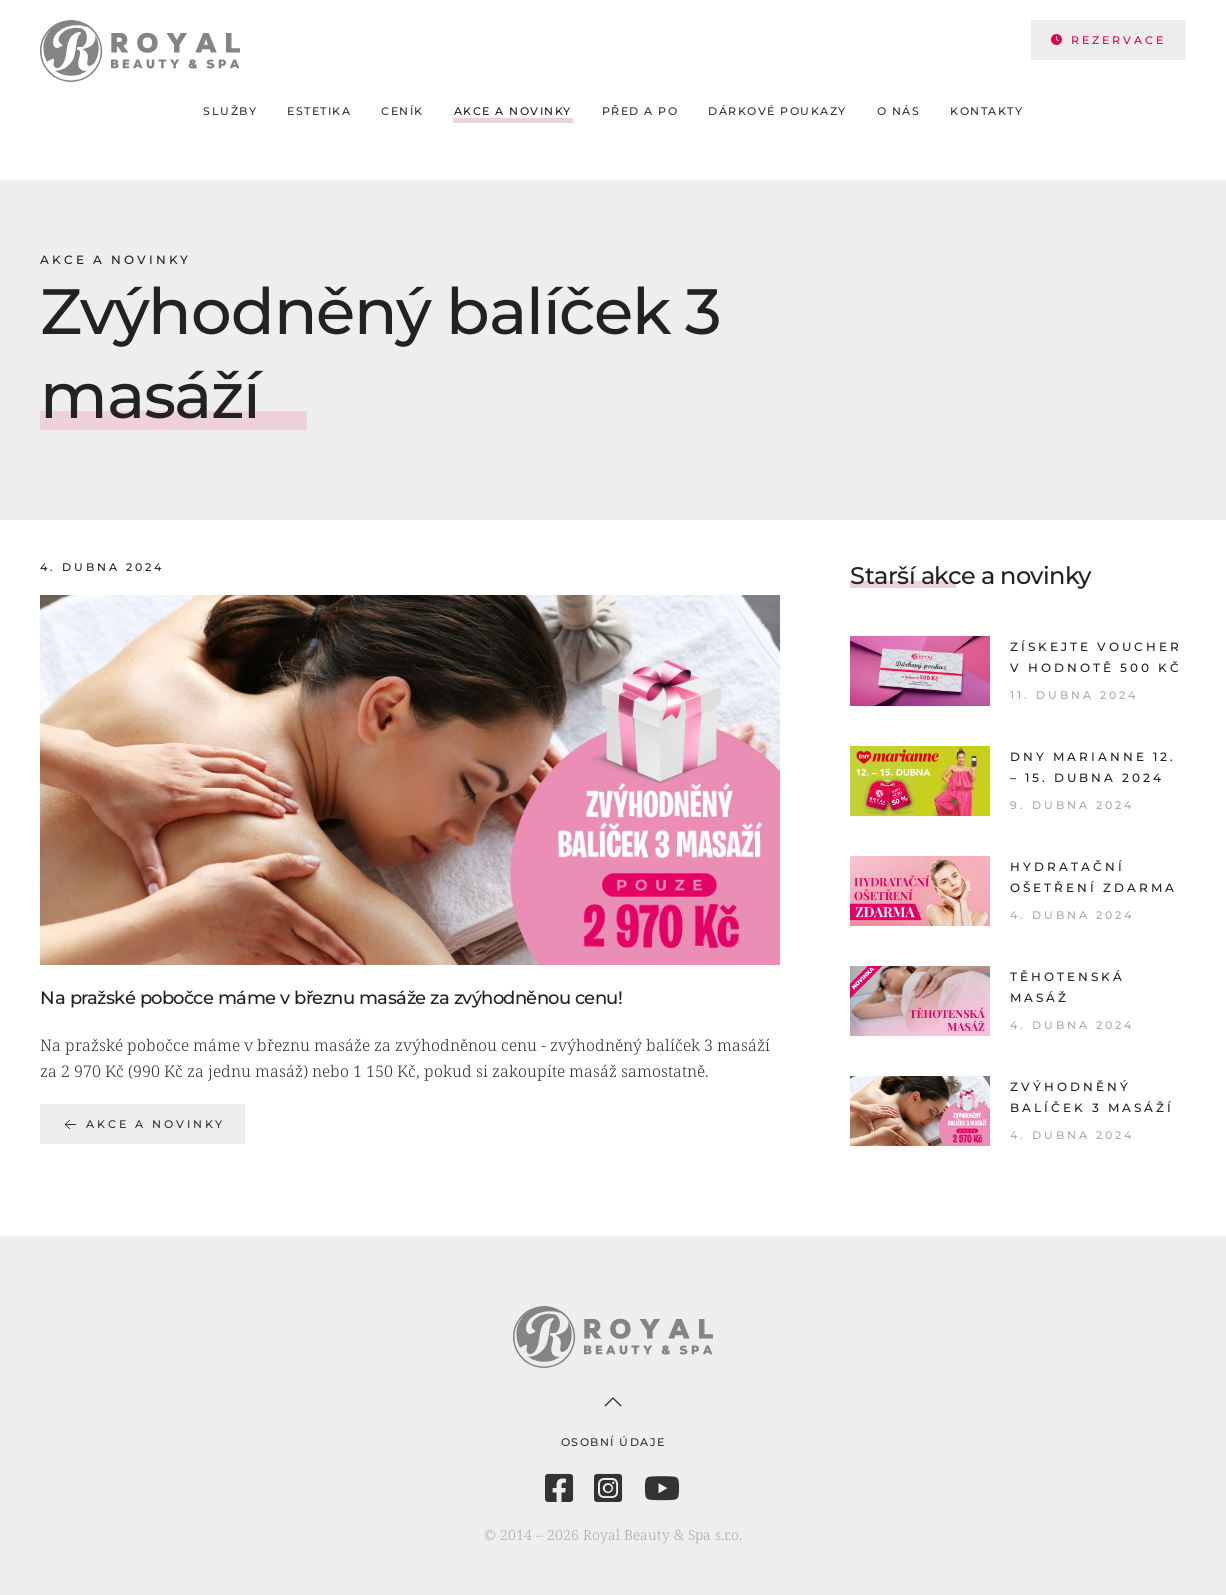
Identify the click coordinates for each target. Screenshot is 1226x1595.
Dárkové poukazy (777, 111)
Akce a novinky (513, 111)
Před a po (640, 111)
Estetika (319, 111)
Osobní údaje (613, 1442)
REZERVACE (1108, 40)
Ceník (402, 111)
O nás (899, 111)
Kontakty (986, 111)
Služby (230, 111)
